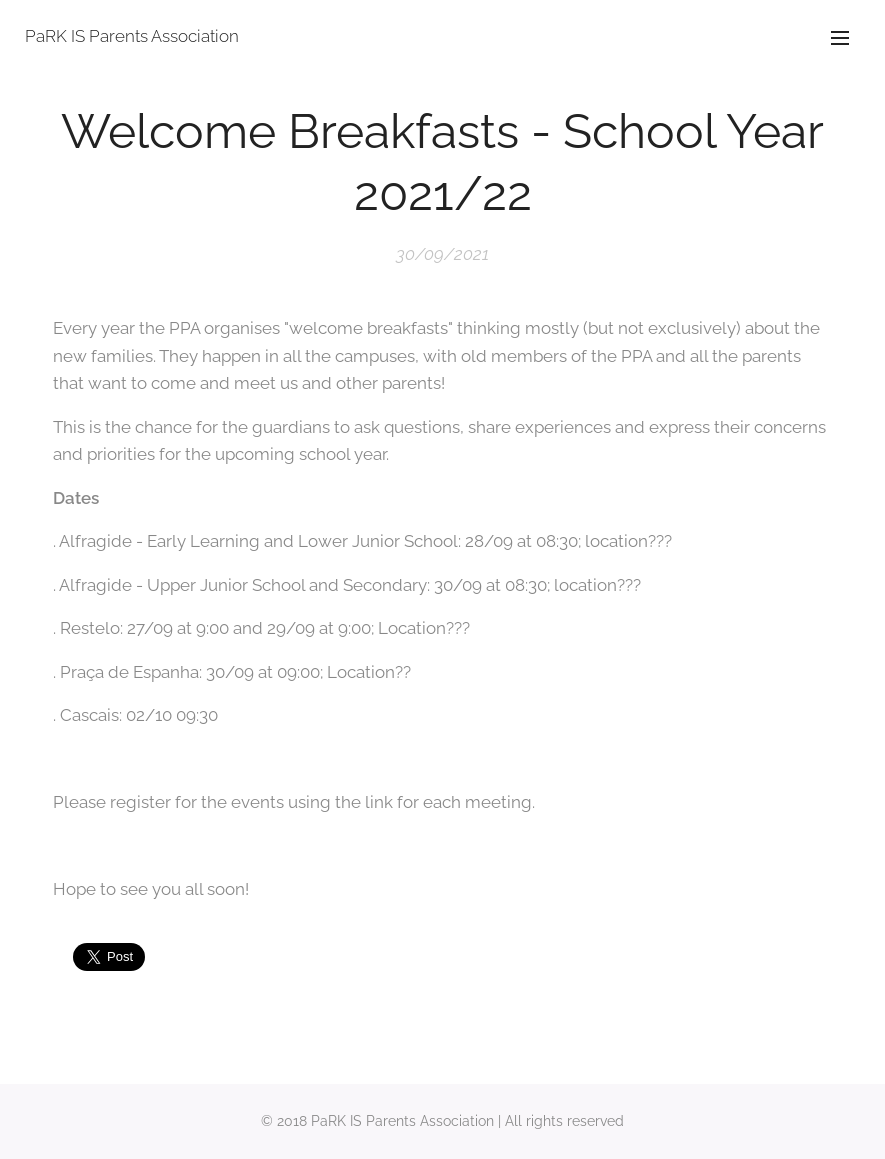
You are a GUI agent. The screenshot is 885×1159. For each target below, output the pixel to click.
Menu (840, 38)
